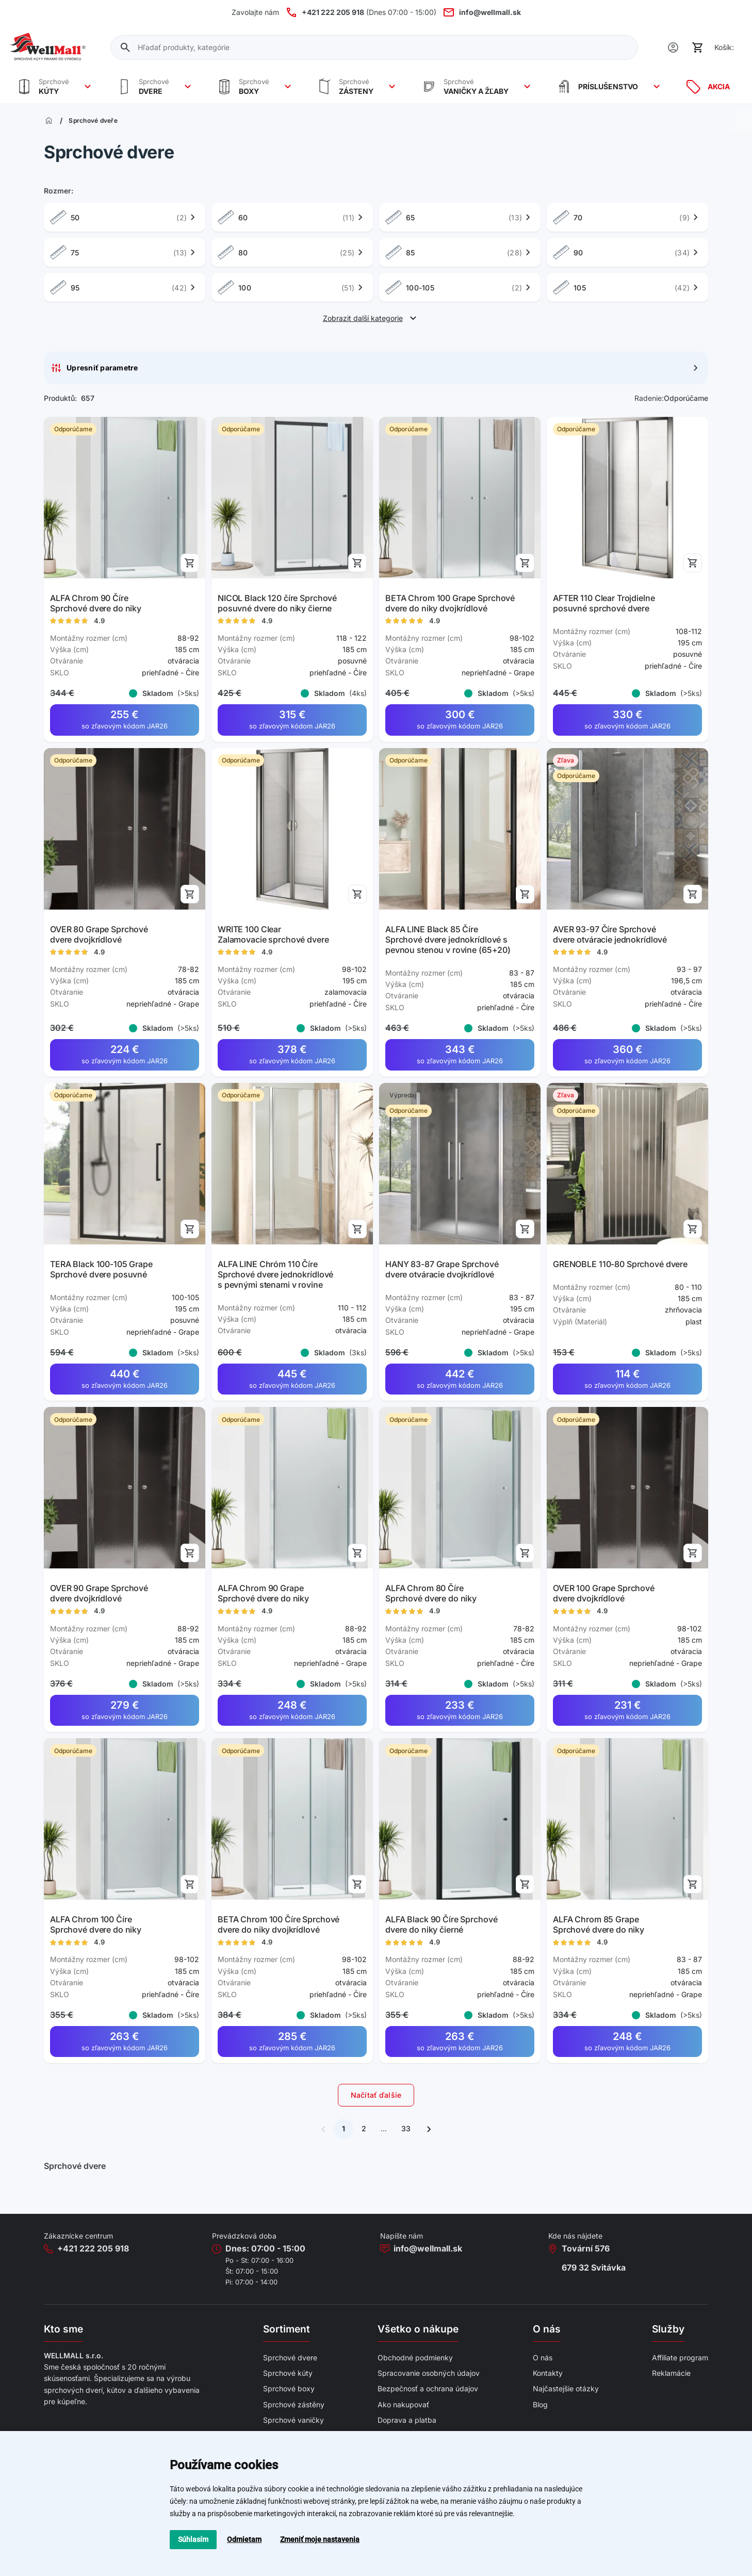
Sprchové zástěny (293, 2404)
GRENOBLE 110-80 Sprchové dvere (620, 1264)
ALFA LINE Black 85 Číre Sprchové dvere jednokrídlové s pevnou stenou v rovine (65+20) (448, 939)
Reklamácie (671, 2373)
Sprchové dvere (290, 2357)
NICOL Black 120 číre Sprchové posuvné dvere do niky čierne (277, 603)
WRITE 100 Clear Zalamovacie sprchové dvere (273, 934)
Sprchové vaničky (293, 2420)
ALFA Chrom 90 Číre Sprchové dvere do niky (95, 603)
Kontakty (548, 2373)
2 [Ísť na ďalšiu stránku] (364, 2128)
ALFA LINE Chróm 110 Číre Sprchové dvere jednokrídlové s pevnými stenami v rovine (275, 1274)
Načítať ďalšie (376, 2095)
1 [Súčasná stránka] (343, 2128)
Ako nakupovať (403, 2404)
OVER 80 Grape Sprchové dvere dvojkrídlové (99, 934)
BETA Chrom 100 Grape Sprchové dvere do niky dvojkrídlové (450, 603)
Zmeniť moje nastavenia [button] (319, 2539)
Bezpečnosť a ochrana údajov (428, 2388)
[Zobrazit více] (87, 86)
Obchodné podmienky (415, 2357)
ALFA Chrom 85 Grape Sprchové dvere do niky (598, 1924)
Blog (540, 2404)
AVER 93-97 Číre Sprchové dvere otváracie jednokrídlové (610, 934)
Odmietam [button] (244, 2539)
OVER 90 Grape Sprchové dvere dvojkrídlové (99, 1593)
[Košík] (698, 47)
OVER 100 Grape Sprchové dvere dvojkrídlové (604, 1593)
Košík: (724, 47)
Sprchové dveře (93, 121)
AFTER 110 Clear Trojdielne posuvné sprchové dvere (604, 603)
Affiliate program (680, 2357)
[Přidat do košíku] (190, 563)
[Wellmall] (48, 47)
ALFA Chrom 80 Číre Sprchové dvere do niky (431, 1593)
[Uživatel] (673, 47)
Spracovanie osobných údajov (429, 2373)
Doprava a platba (407, 2420)
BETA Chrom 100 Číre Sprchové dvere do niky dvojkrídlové (278, 1924)
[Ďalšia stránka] (429, 2128)
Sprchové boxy (289, 2388)
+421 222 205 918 (93, 2248)
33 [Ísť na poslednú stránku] (406, 2128)
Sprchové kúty (288, 2373)
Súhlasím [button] (193, 2539)
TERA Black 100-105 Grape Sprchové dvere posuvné (101, 1269)
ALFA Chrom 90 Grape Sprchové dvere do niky (263, 1593)
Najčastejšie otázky (566, 2388)
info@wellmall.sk (428, 2248)
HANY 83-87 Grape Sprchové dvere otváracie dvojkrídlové (442, 1269)
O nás (542, 2357)
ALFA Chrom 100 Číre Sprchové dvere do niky (95, 1924)
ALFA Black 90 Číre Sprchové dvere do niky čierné (441, 1924)
